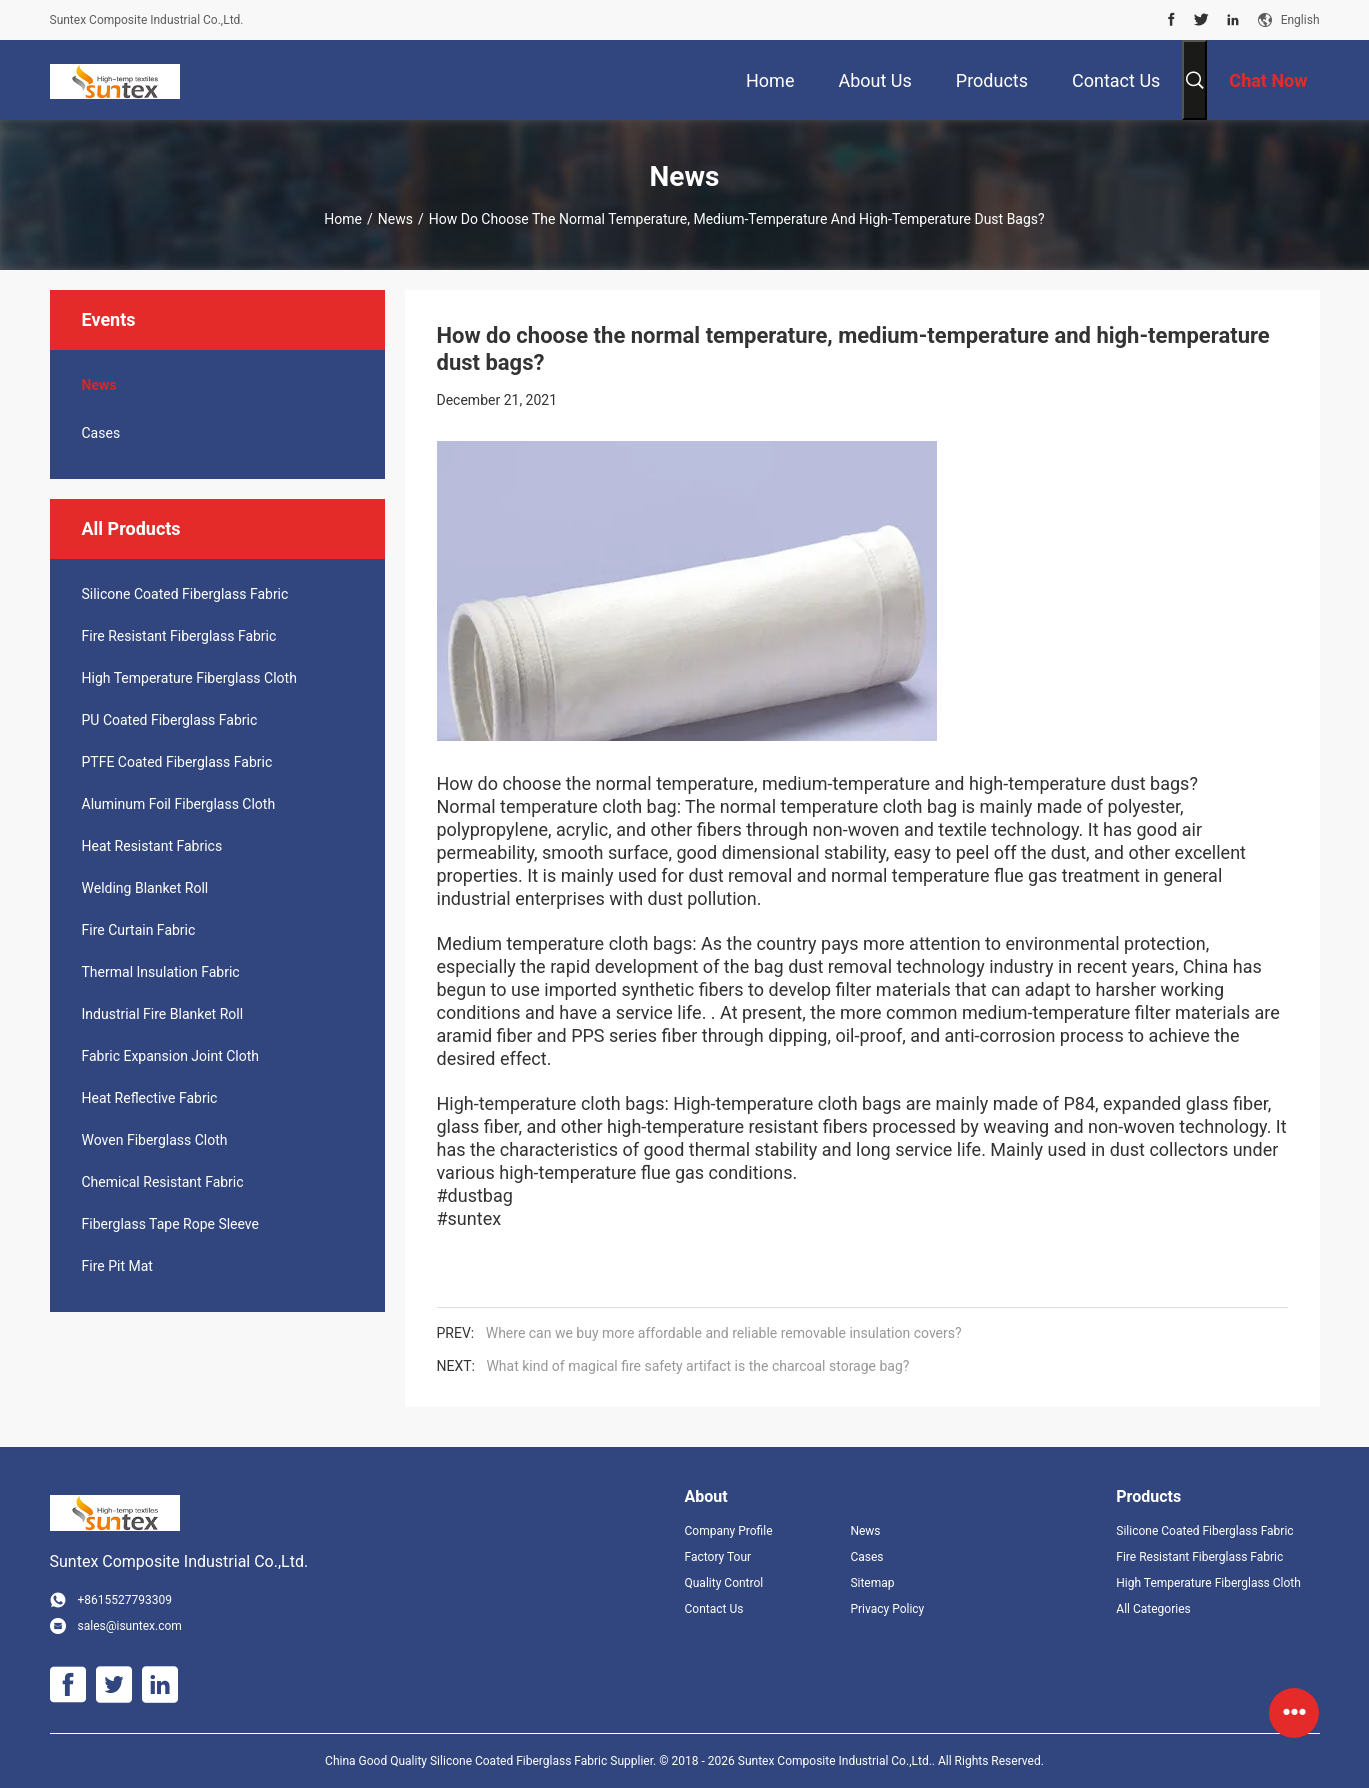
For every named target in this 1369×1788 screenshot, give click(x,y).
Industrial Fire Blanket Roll (163, 1014)
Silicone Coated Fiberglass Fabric (185, 594)
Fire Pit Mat (117, 1266)
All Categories (1153, 1609)
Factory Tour (718, 1557)
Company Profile (729, 1531)
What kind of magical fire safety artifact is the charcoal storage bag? (697, 1366)
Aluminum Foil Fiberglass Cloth (179, 804)
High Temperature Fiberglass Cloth (189, 678)
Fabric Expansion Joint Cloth (171, 1056)
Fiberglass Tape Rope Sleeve (171, 1224)
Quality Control (724, 1583)
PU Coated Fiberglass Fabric (170, 720)
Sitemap (872, 1583)
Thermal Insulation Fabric (161, 972)
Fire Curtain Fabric (139, 930)
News (395, 219)
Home (343, 219)
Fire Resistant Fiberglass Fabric (179, 636)
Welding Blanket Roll (145, 888)
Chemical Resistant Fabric (163, 1182)
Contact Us (714, 1609)
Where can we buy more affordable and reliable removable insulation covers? (724, 1333)
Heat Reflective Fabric (150, 1098)
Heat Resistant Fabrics (152, 846)
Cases (101, 433)
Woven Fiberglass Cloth (155, 1140)
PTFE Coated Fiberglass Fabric (177, 762)
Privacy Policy (887, 1609)
